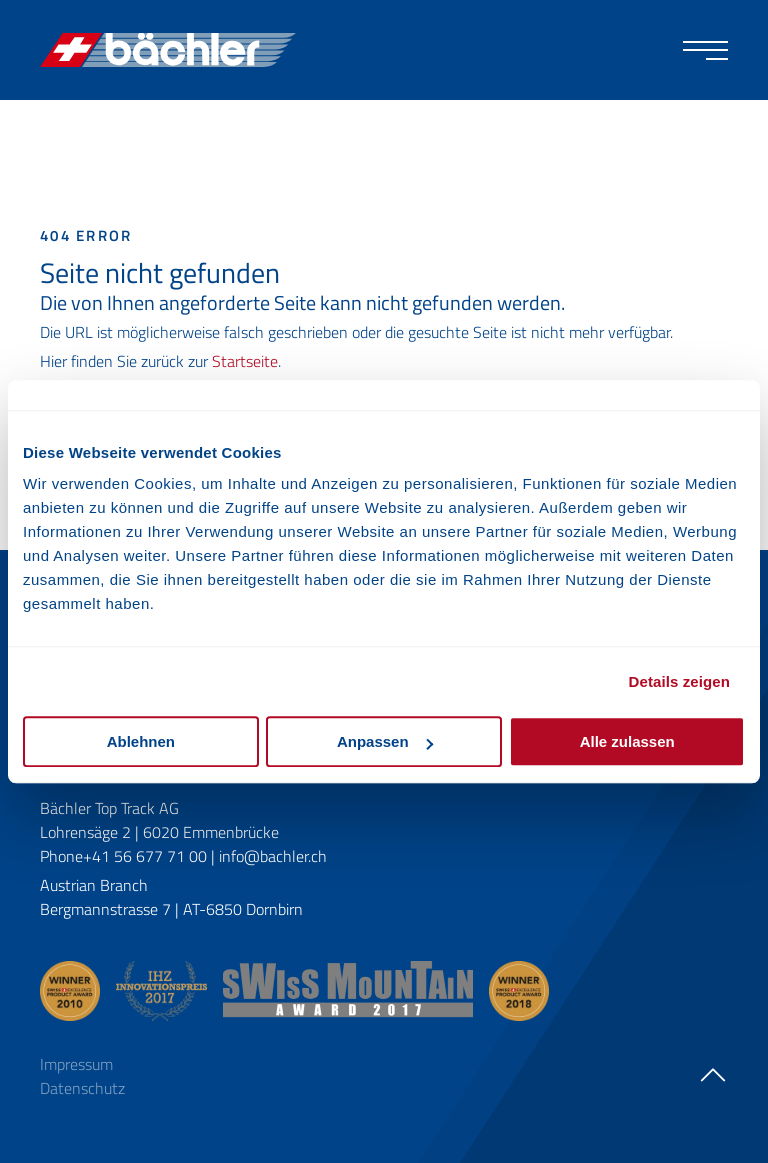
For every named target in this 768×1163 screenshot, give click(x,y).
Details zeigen (679, 681)
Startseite (245, 361)
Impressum (76, 1064)
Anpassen (385, 741)
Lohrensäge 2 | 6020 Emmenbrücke (159, 832)
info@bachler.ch (273, 856)
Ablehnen (141, 741)
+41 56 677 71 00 (145, 856)
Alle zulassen (627, 741)
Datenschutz (82, 1088)
